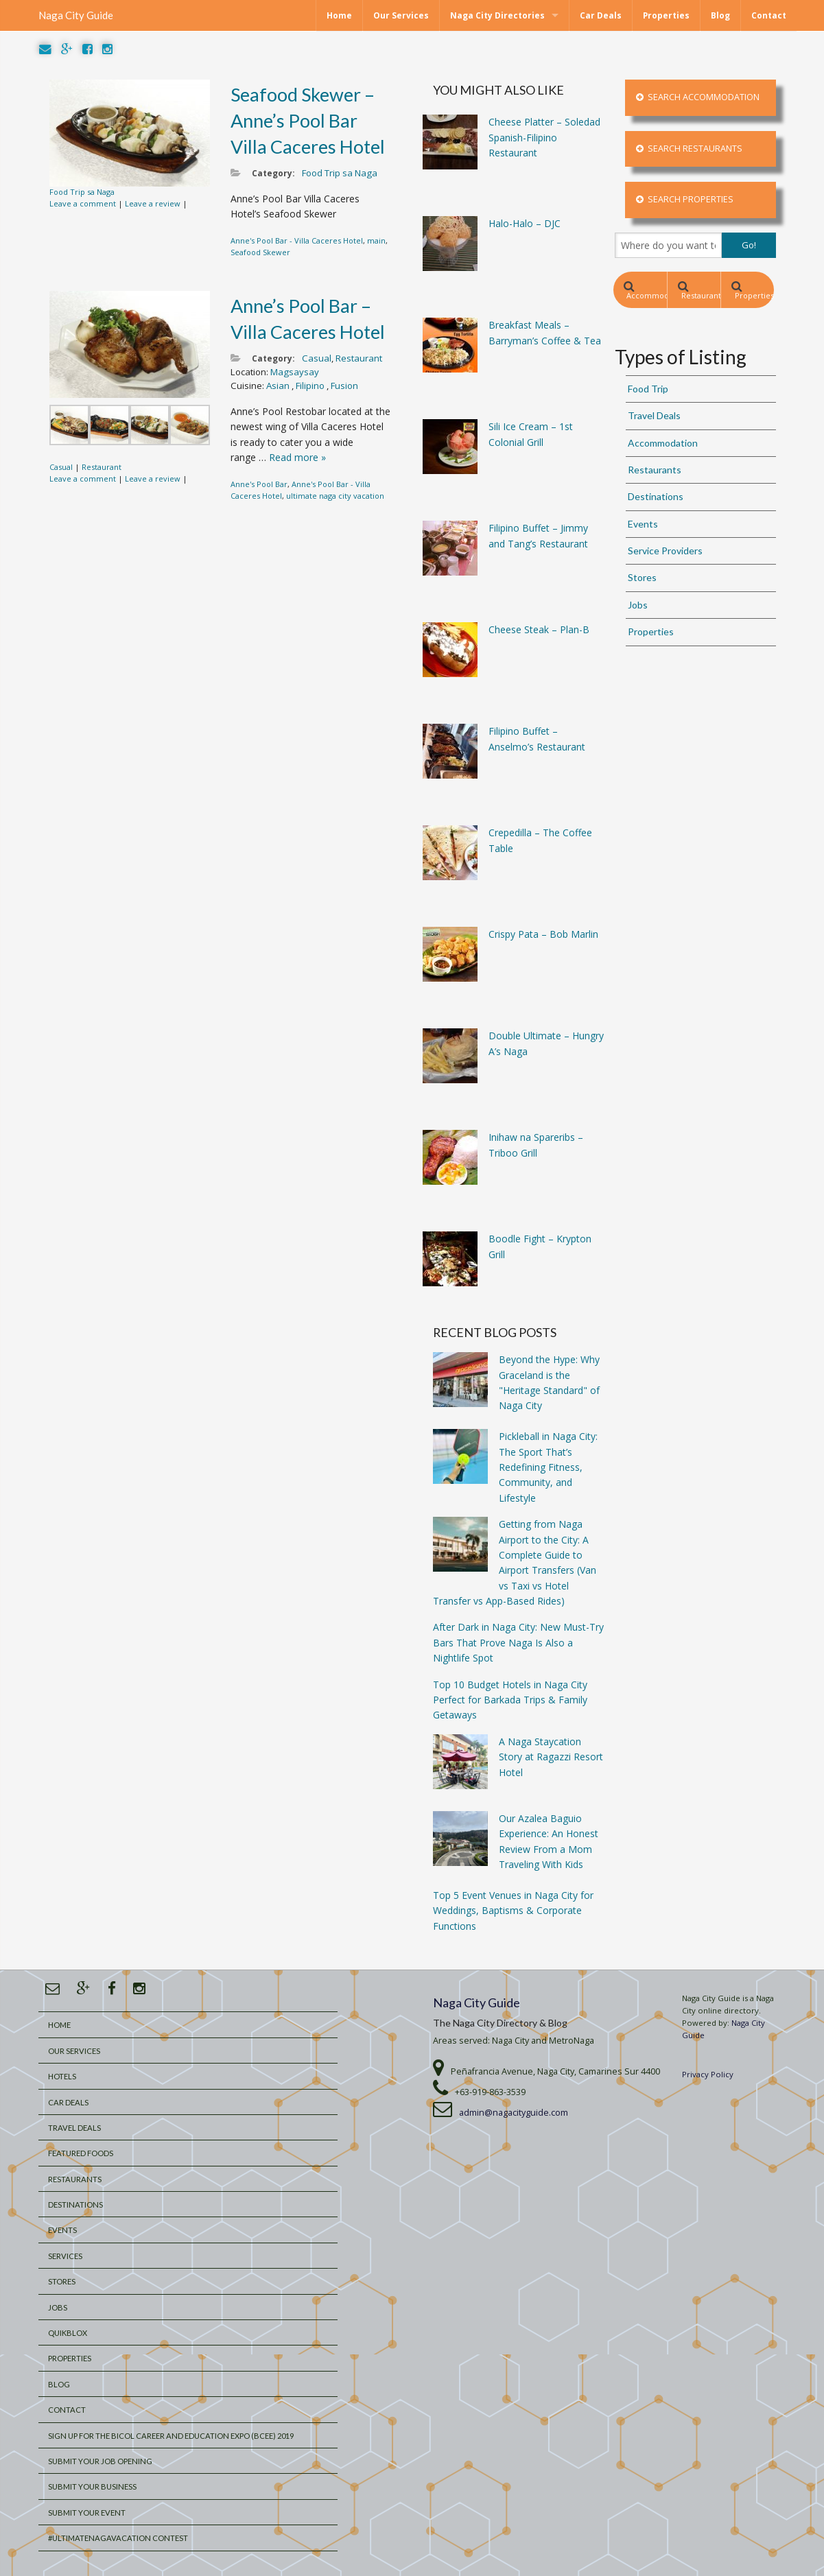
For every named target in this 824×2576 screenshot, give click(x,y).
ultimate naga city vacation (335, 496)
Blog (720, 15)
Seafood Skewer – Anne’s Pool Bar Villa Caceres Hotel (308, 120)
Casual (61, 467)
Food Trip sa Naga (82, 192)
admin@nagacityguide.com (513, 2112)
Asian (279, 385)
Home (339, 15)
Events (643, 524)
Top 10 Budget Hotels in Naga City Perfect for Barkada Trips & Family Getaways (510, 1700)
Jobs (638, 605)
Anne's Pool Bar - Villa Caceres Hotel (297, 240)
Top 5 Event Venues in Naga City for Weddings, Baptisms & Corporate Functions (513, 1911)
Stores (642, 577)
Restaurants (699, 290)
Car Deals (601, 15)
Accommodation (645, 290)
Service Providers (665, 550)
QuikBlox (67, 2332)
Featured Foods (80, 2153)
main (376, 240)
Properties (666, 15)
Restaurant (101, 467)
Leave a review (152, 203)
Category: (273, 173)
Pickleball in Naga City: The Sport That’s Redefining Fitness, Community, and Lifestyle (548, 1467)
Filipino (311, 385)
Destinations (655, 496)
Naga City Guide (75, 15)
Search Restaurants (689, 148)
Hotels (62, 2076)
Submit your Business (92, 2486)
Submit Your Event (87, 2512)
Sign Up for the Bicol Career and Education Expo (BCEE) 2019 (171, 2435)
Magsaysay (294, 372)
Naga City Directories (497, 15)
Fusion (344, 385)
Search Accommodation (698, 97)
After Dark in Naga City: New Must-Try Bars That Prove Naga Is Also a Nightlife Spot (518, 1642)
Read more (297, 457)
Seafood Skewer (260, 252)
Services (65, 2256)
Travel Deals (654, 415)
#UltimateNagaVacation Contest (118, 2537)
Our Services (401, 15)
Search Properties (684, 199)
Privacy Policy (707, 2074)
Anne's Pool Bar (259, 484)
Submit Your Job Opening (100, 2461)
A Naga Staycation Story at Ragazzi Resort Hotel (551, 1757)
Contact (768, 15)
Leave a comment (82, 203)
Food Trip (648, 388)
